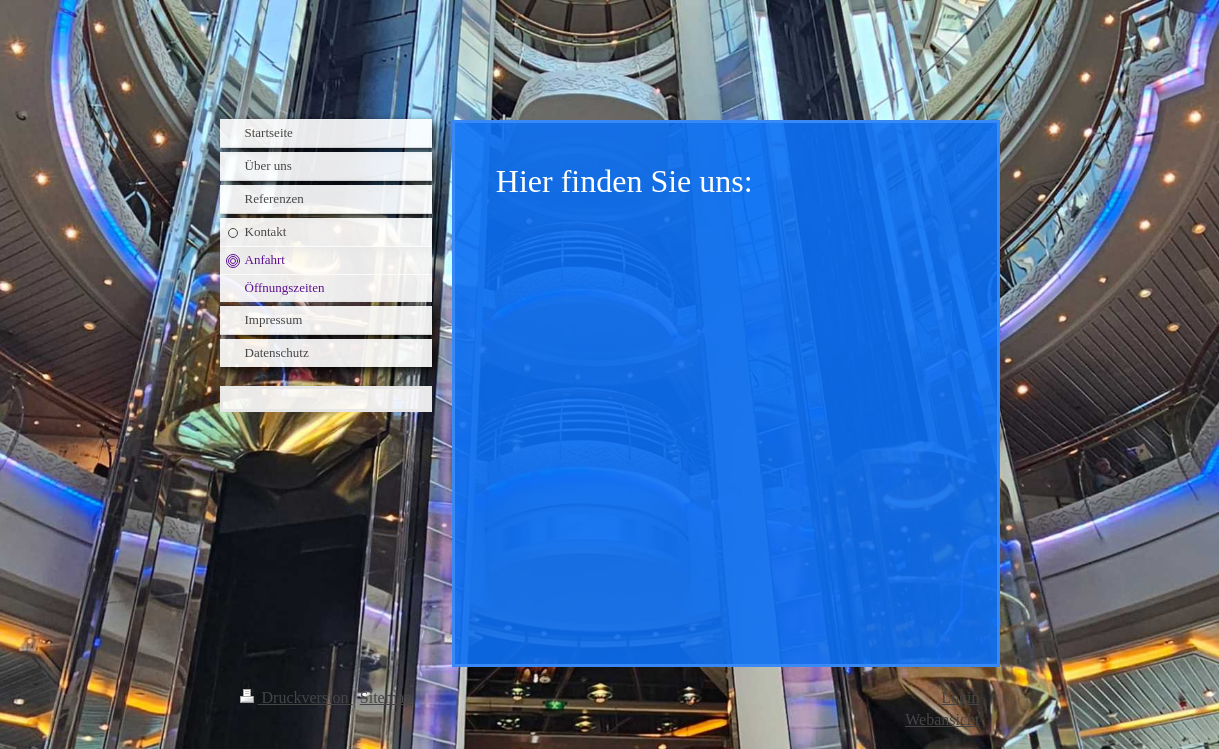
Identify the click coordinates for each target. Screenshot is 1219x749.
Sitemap (386, 697)
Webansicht (942, 719)
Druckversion (296, 697)
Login (960, 697)
